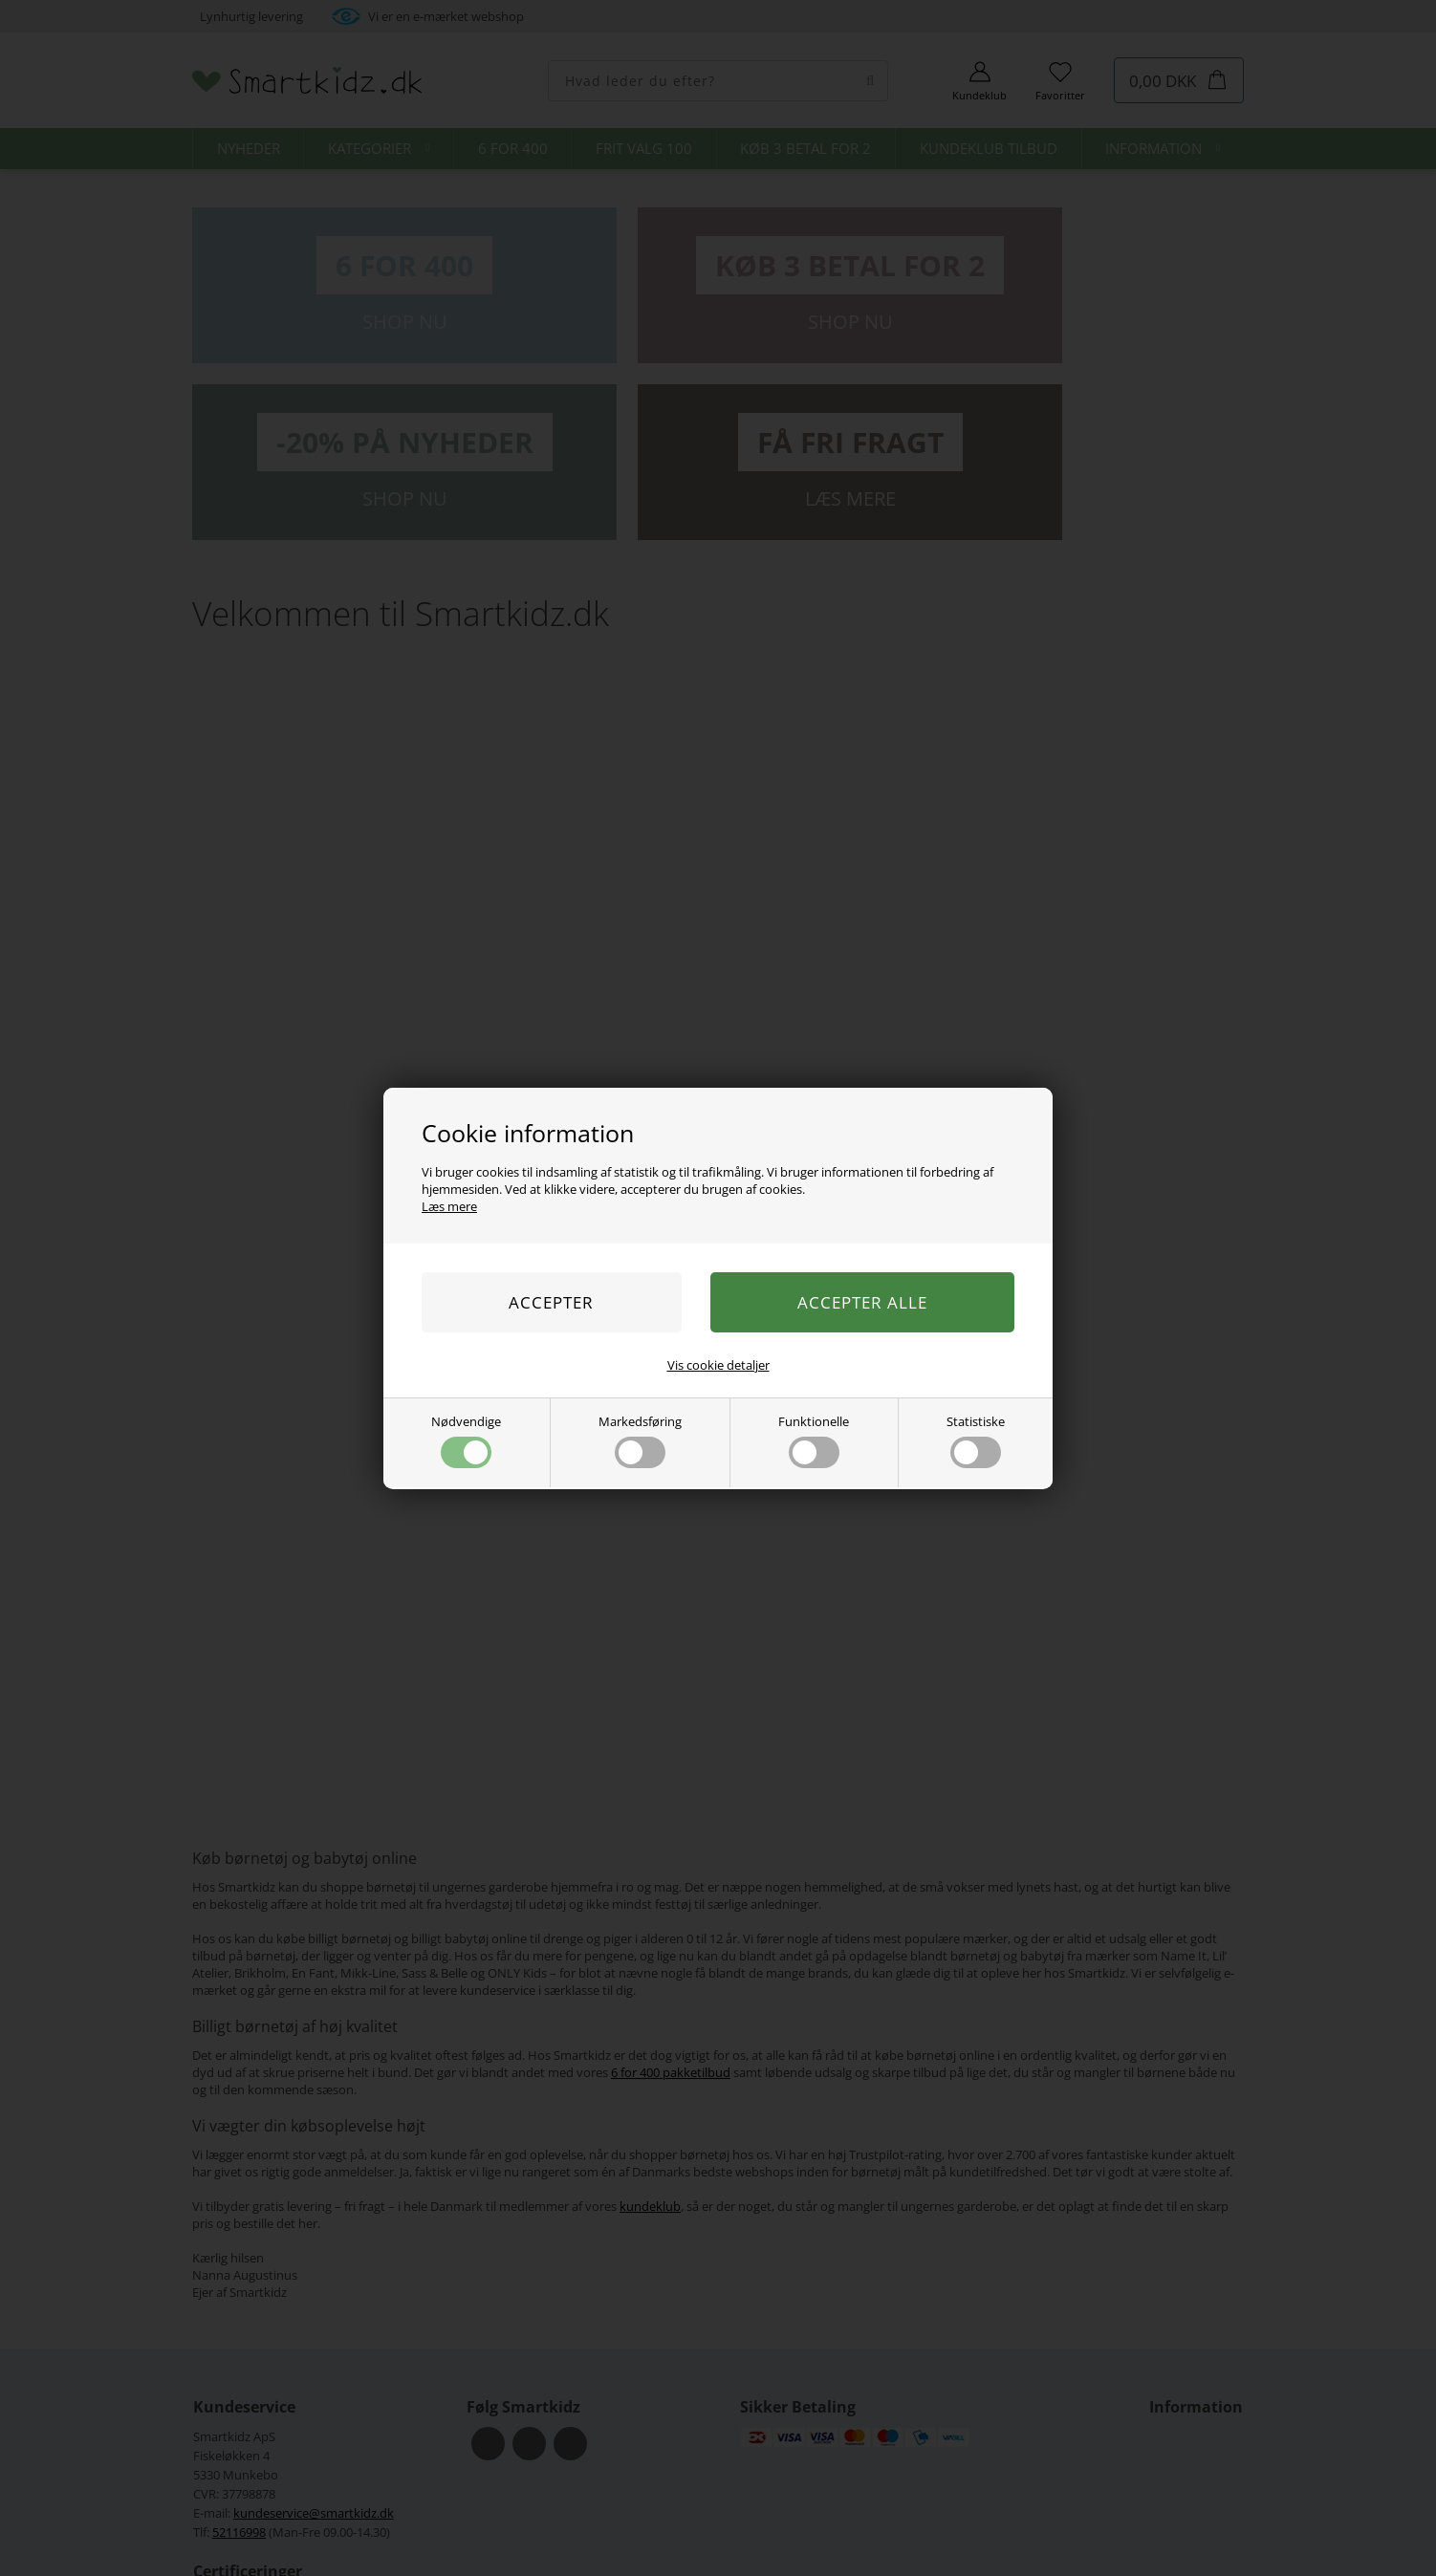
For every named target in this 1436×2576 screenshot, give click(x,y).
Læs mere (449, 1206)
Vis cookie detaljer (718, 1365)
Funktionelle (813, 1440)
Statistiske (975, 1440)
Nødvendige (466, 1440)
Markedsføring (640, 1440)
